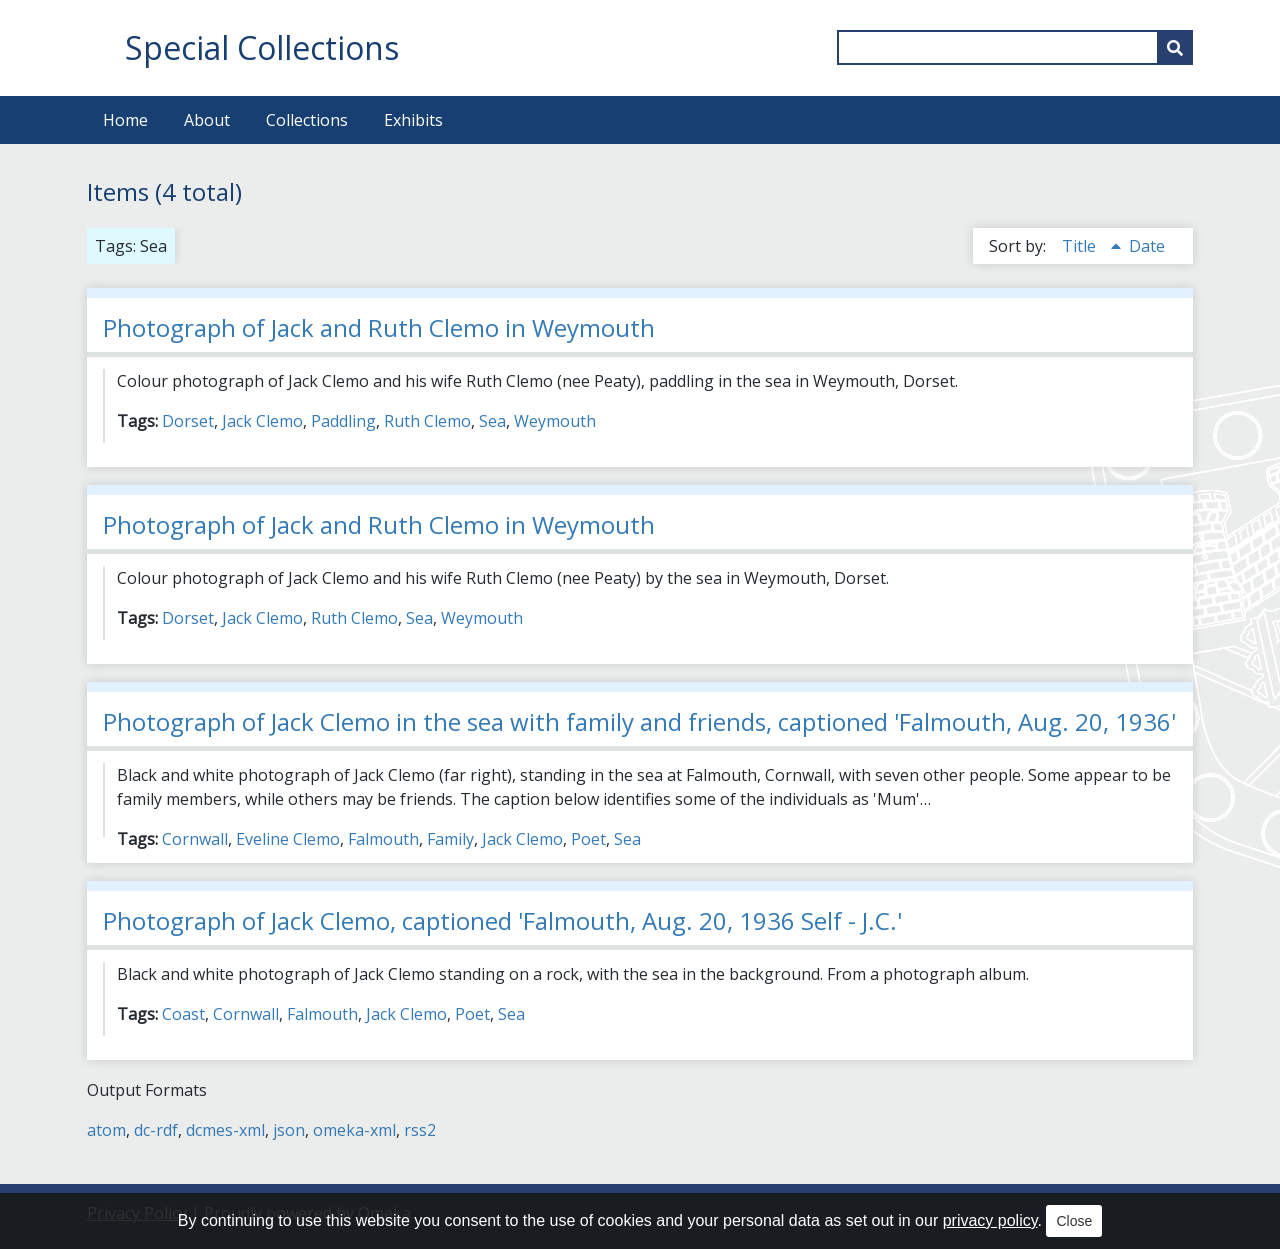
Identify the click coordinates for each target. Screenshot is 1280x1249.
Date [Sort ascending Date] (1147, 246)
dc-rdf (156, 1130)
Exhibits (413, 120)
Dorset (188, 421)
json (289, 1130)
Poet (588, 839)
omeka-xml (354, 1130)
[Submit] (1175, 47)
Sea (492, 421)
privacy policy (990, 1220)
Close (1074, 1221)
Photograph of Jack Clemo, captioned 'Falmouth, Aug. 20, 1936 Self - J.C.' (502, 920)
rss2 (420, 1130)
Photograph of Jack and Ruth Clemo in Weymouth (379, 327)
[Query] (1015, 47)
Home (125, 120)
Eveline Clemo (288, 839)
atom (106, 1130)
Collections (307, 120)
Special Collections (262, 47)
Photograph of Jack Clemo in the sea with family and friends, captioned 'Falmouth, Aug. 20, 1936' (639, 721)
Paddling (343, 421)
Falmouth (383, 839)
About (207, 120)
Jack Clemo (262, 421)
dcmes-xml (225, 1130)
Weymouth (555, 421)
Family (450, 839)
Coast (183, 1014)
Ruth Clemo (427, 421)
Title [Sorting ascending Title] (1081, 246)
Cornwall (195, 839)
